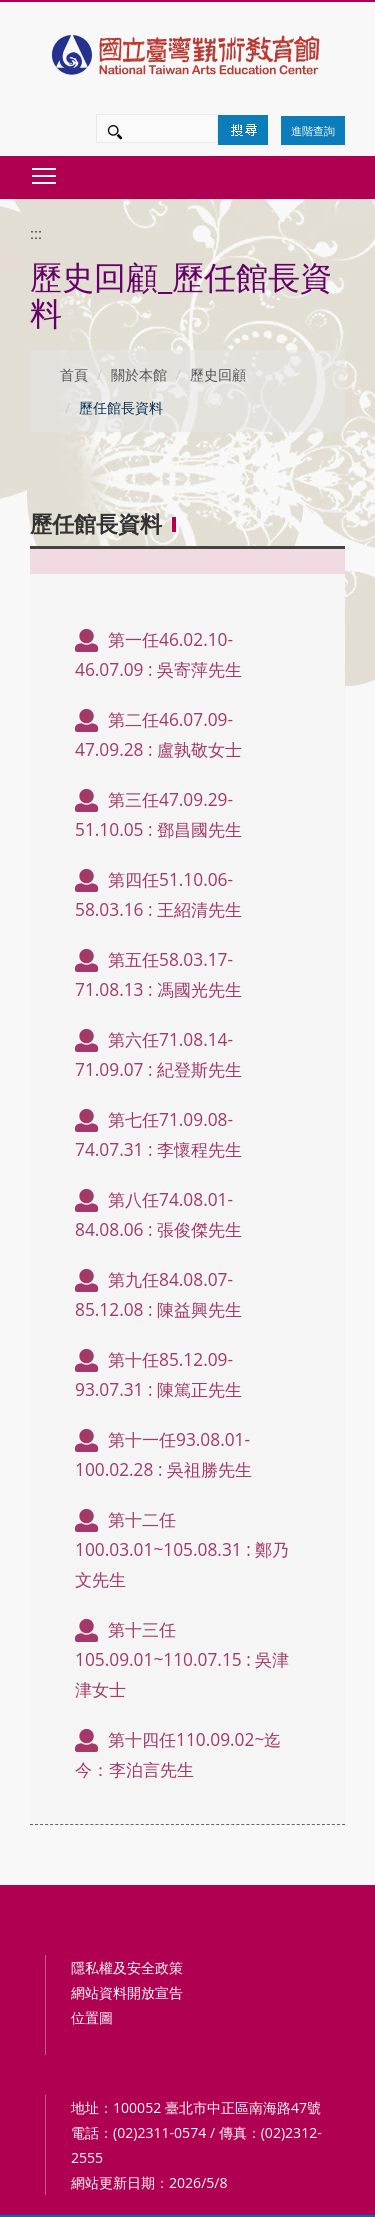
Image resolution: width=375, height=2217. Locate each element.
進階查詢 (313, 130)
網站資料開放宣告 (127, 1992)
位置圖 (92, 2017)
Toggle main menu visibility (45, 170)
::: (36, 234)
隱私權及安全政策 (127, 1967)
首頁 (74, 374)
